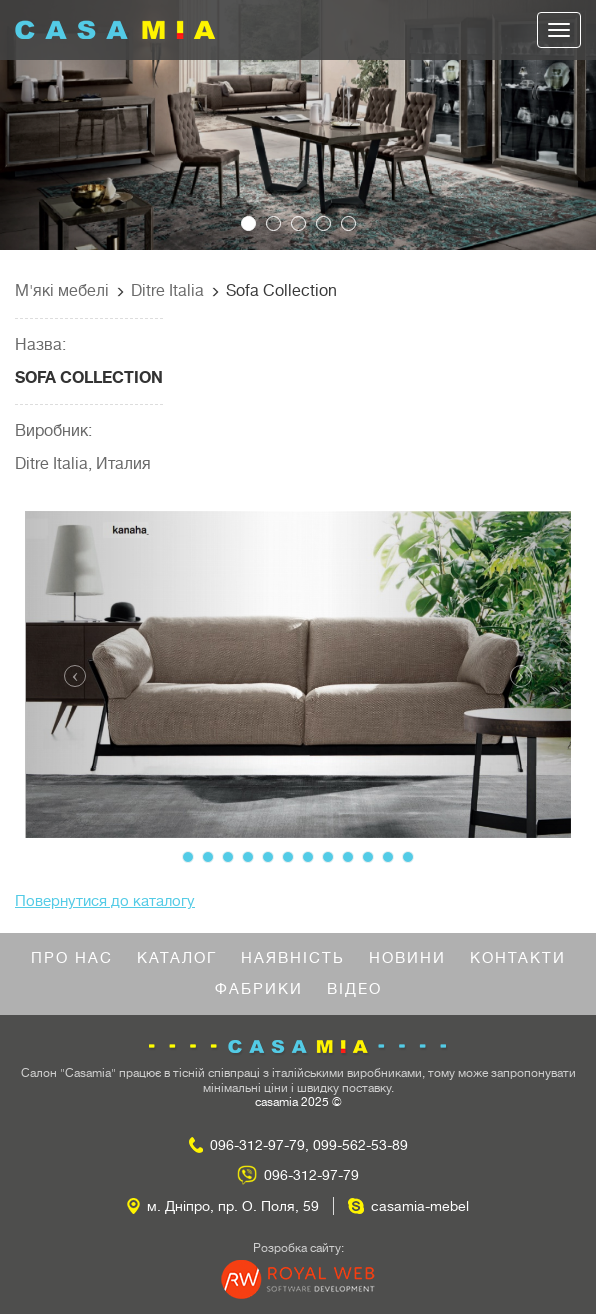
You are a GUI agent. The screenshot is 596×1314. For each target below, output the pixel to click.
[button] (44, 125)
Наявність (293, 958)
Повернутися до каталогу (105, 901)
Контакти (518, 958)
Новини (407, 958)
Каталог (177, 958)
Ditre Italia (167, 291)
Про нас (72, 958)
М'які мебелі (62, 291)
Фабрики (259, 989)
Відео (354, 989)
